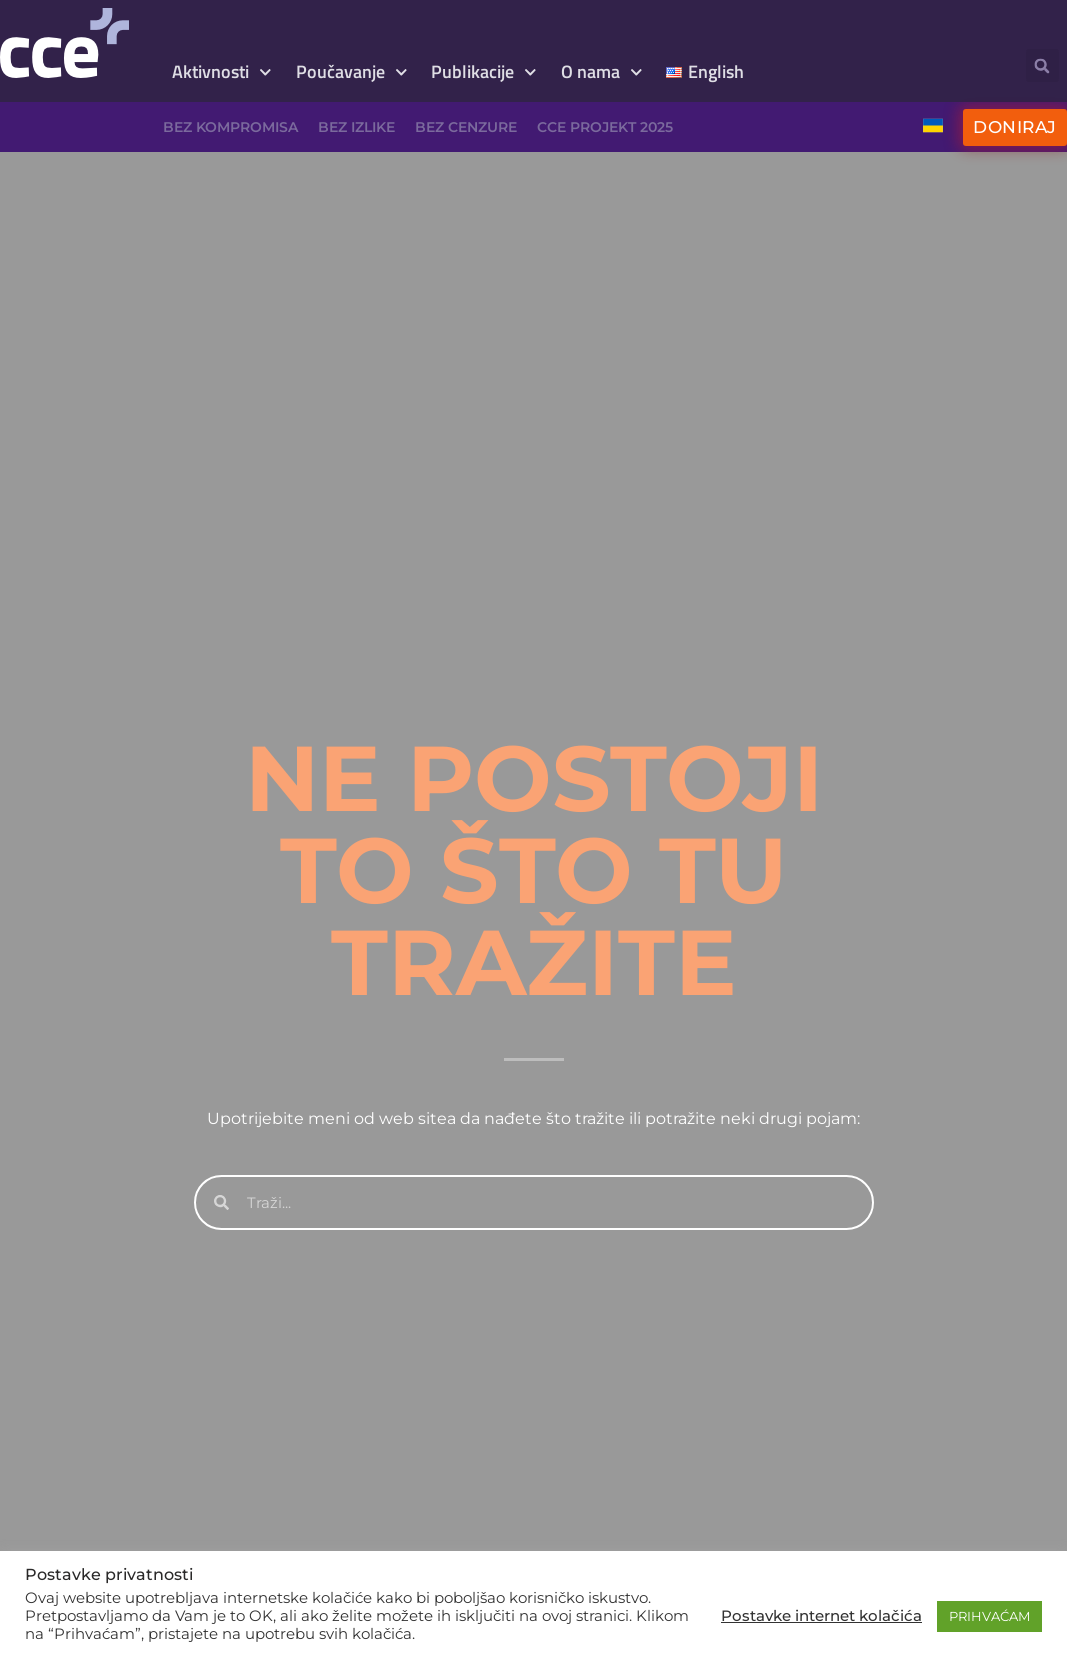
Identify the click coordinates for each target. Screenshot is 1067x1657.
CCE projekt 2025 (605, 127)
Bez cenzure (466, 127)
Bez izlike (356, 127)
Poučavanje (352, 72)
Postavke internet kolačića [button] (821, 1616)
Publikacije (484, 72)
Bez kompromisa (230, 127)
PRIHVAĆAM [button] (989, 1616)
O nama (602, 72)
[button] (1042, 65)
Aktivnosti (222, 72)
